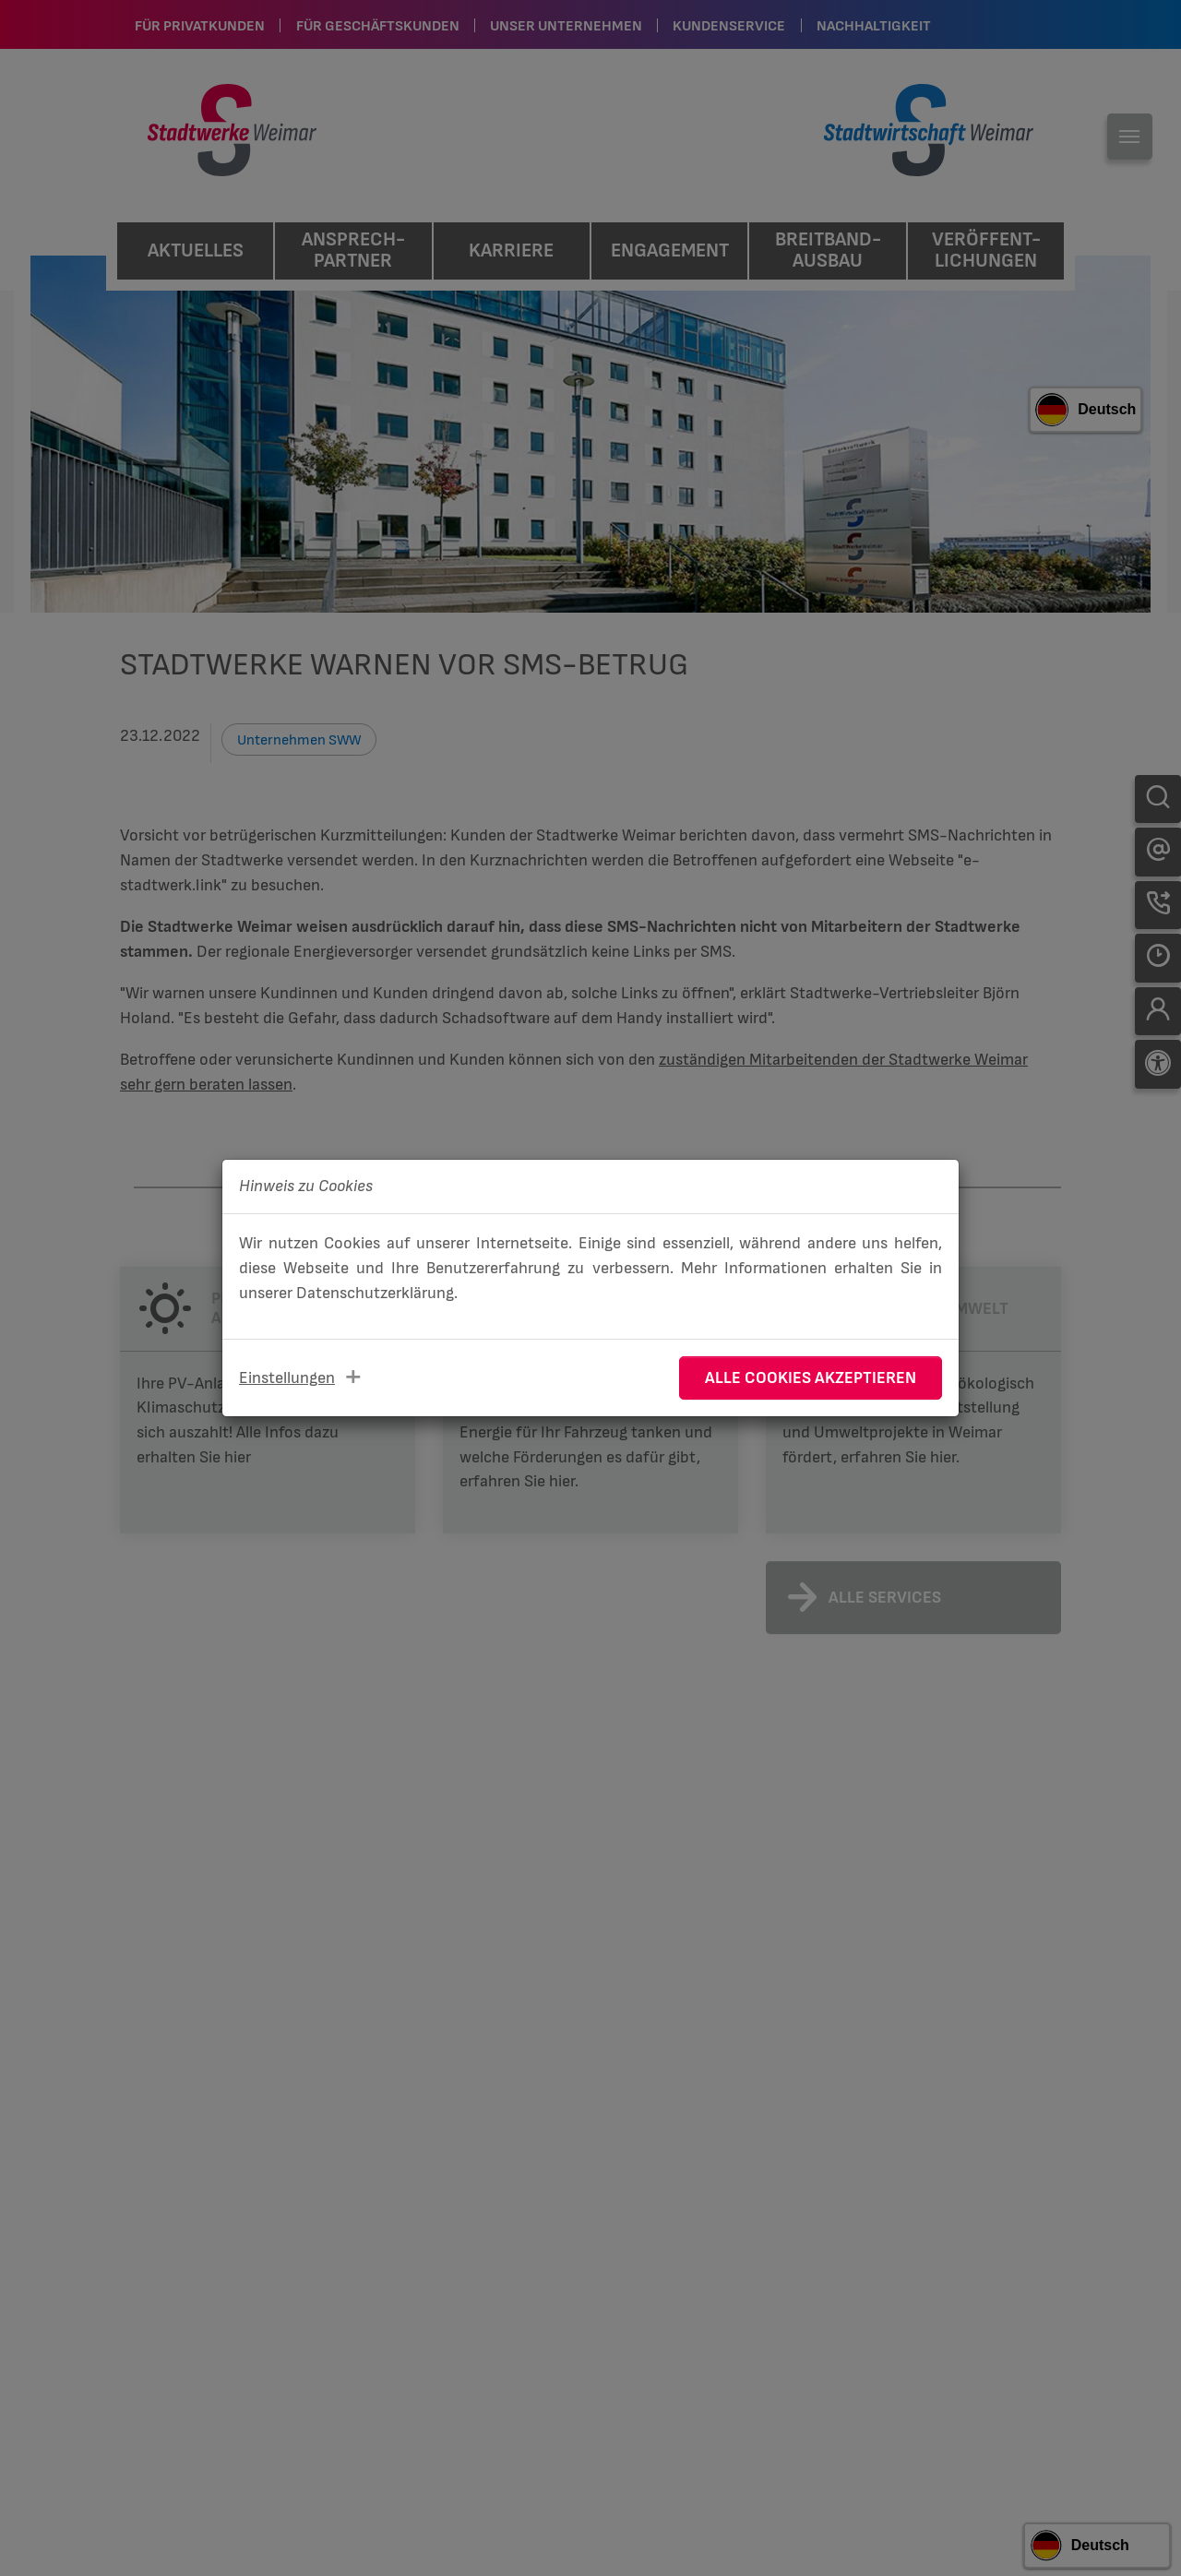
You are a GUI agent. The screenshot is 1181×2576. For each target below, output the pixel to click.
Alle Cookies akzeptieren (810, 1378)
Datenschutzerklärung (375, 1293)
